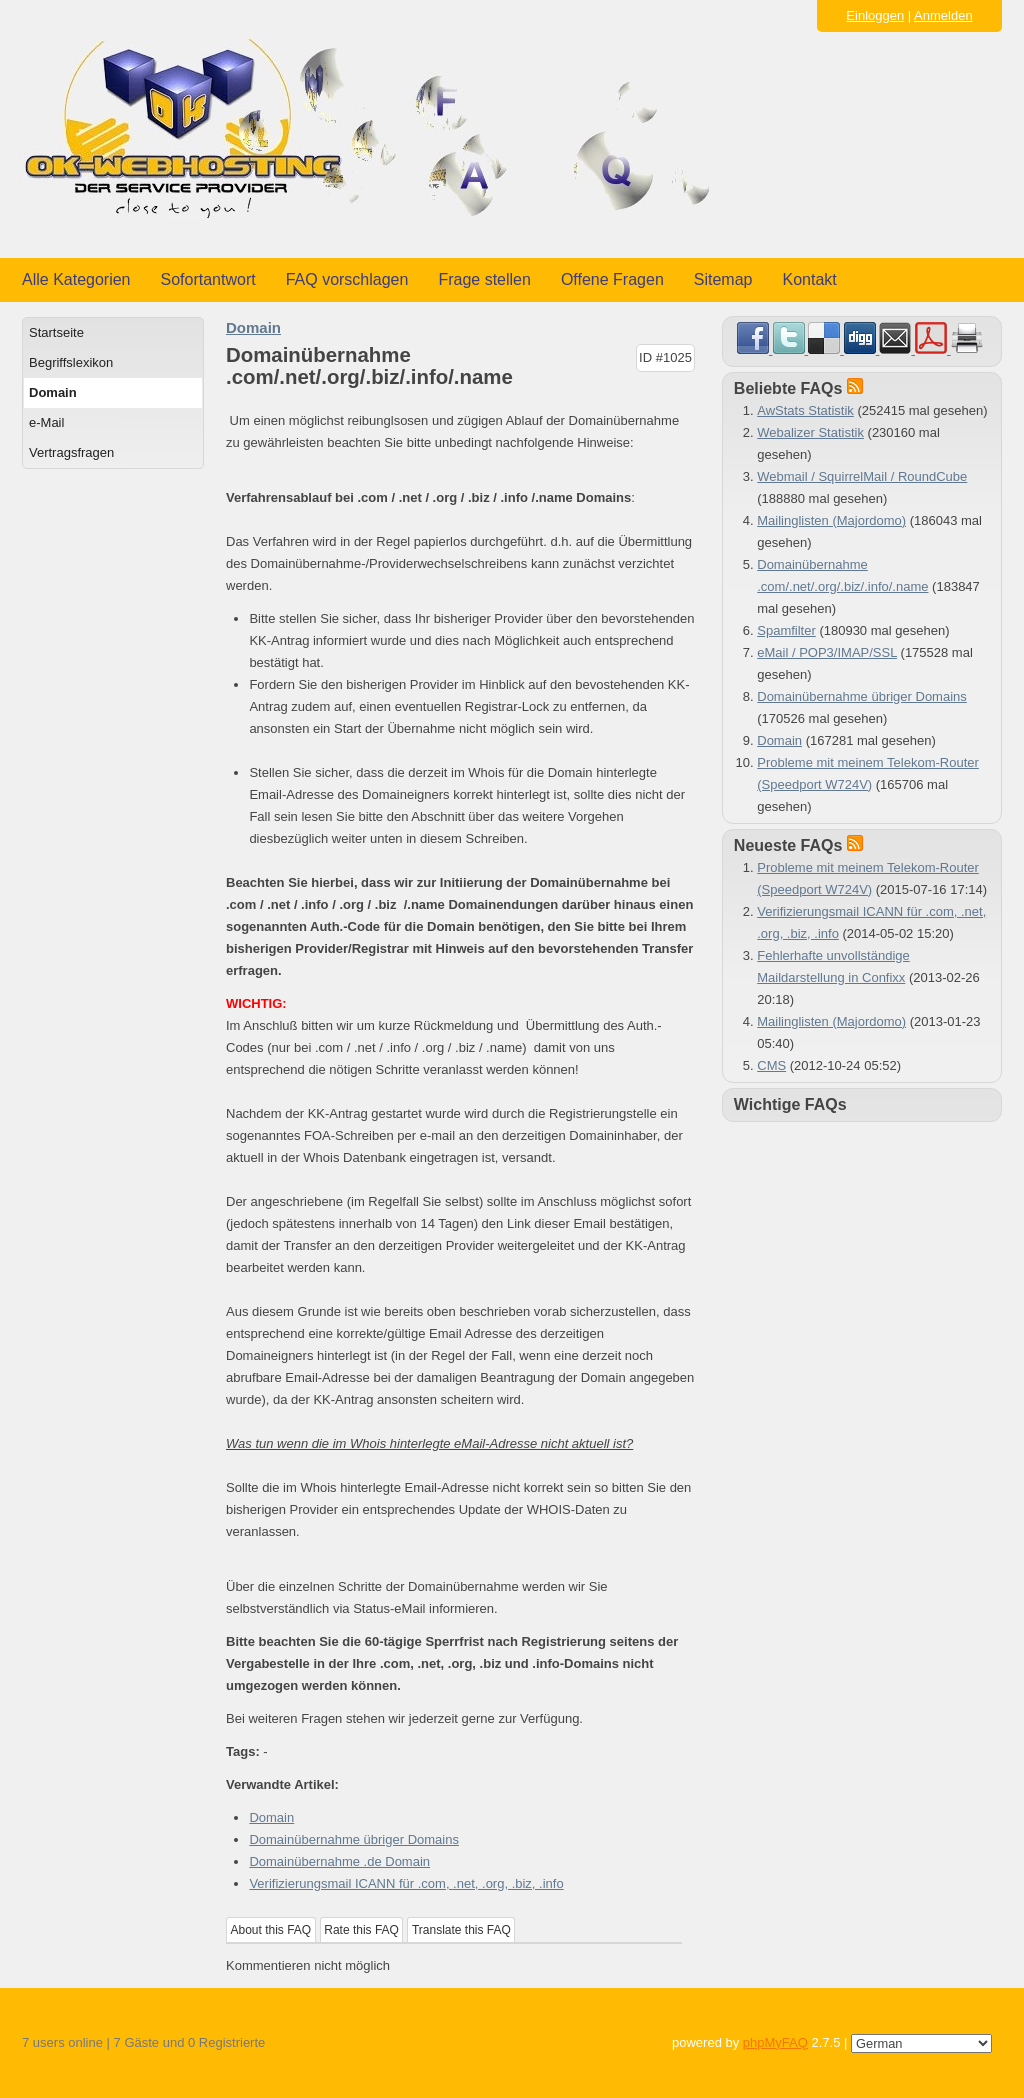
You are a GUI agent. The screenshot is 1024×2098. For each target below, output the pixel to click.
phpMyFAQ (775, 2042)
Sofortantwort (208, 279)
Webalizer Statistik (810, 432)
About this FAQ (271, 1930)
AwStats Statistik (805, 410)
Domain (53, 392)
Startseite (56, 332)
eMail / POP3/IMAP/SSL (827, 652)
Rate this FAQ (361, 1930)
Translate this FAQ (461, 1930)
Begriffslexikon (71, 362)
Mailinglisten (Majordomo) (831, 520)
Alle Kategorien (76, 279)
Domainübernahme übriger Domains (354, 1839)
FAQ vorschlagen (347, 279)
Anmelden (943, 15)
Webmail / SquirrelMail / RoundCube (862, 476)
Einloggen (875, 15)
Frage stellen (484, 279)
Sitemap (723, 279)
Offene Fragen (612, 279)
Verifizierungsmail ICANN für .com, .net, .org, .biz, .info (406, 1883)
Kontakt (810, 279)
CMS (771, 1065)
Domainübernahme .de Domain (339, 1861)
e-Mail (46, 422)
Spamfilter (786, 630)
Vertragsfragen (71, 452)
